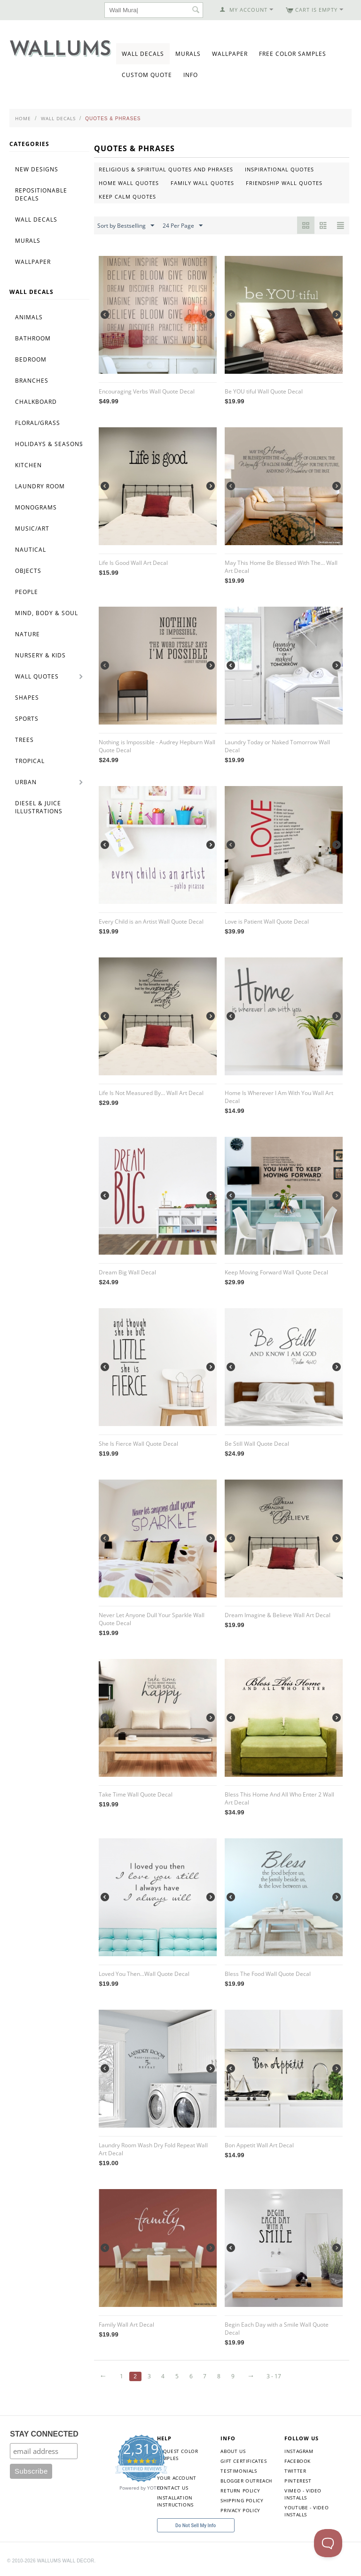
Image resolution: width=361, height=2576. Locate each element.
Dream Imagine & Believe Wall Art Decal (277, 1615)
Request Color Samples (177, 2454)
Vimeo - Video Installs (303, 2494)
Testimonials (238, 2471)
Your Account (176, 2478)
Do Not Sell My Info (195, 2525)
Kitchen (28, 465)
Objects (28, 571)
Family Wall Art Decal (126, 2325)
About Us (232, 2451)
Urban (26, 782)
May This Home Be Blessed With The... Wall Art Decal (281, 567)
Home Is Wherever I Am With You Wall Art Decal (279, 1097)
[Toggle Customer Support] (328, 2543)
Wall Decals (143, 54)
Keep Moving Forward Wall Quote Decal (276, 1272)
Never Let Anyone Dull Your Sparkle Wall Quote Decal (151, 1619)
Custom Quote (147, 75)
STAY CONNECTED (44, 2434)
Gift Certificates (243, 2461)
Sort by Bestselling (125, 226)
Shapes (27, 698)
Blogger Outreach (246, 2480)
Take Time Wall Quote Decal (136, 1794)
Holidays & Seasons (49, 444)
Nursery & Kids (40, 655)
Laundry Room (40, 486)
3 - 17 (274, 2376)
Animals (29, 317)
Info (190, 75)
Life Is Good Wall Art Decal (133, 563)
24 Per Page (183, 226)
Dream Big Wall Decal (127, 1272)
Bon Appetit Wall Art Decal (259, 2145)
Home (23, 118)
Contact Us (172, 2487)
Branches (31, 381)
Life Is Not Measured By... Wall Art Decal (151, 1093)
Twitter (295, 2471)
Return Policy (240, 2490)
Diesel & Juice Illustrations (39, 807)
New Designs (36, 169)
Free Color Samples (292, 54)
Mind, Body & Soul (46, 613)
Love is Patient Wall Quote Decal (267, 922)
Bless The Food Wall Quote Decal (268, 1974)
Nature (27, 634)
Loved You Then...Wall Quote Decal (144, 1974)
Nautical (30, 550)
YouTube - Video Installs (306, 2511)
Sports (27, 719)
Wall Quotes (37, 676)
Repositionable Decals (41, 194)
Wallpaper (230, 54)
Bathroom (33, 338)
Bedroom (31, 359)
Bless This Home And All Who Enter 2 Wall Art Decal (279, 1798)
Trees (24, 740)
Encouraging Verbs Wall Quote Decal (147, 391)
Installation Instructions (175, 2501)
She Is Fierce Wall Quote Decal (138, 1444)
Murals (188, 54)
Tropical (30, 761)
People (26, 592)
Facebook (297, 2461)
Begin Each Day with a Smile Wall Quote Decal (277, 2329)
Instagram (298, 2451)
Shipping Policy (241, 2500)
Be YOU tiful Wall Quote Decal (264, 391)
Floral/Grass (37, 423)
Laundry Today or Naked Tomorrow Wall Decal (277, 746)
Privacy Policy (240, 2510)
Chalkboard (36, 402)
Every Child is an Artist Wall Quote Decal (151, 922)
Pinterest (297, 2480)
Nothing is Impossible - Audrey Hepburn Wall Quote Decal (157, 746)
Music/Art (32, 528)
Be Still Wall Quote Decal (257, 1444)
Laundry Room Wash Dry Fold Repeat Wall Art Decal (153, 2149)
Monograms (36, 507)
